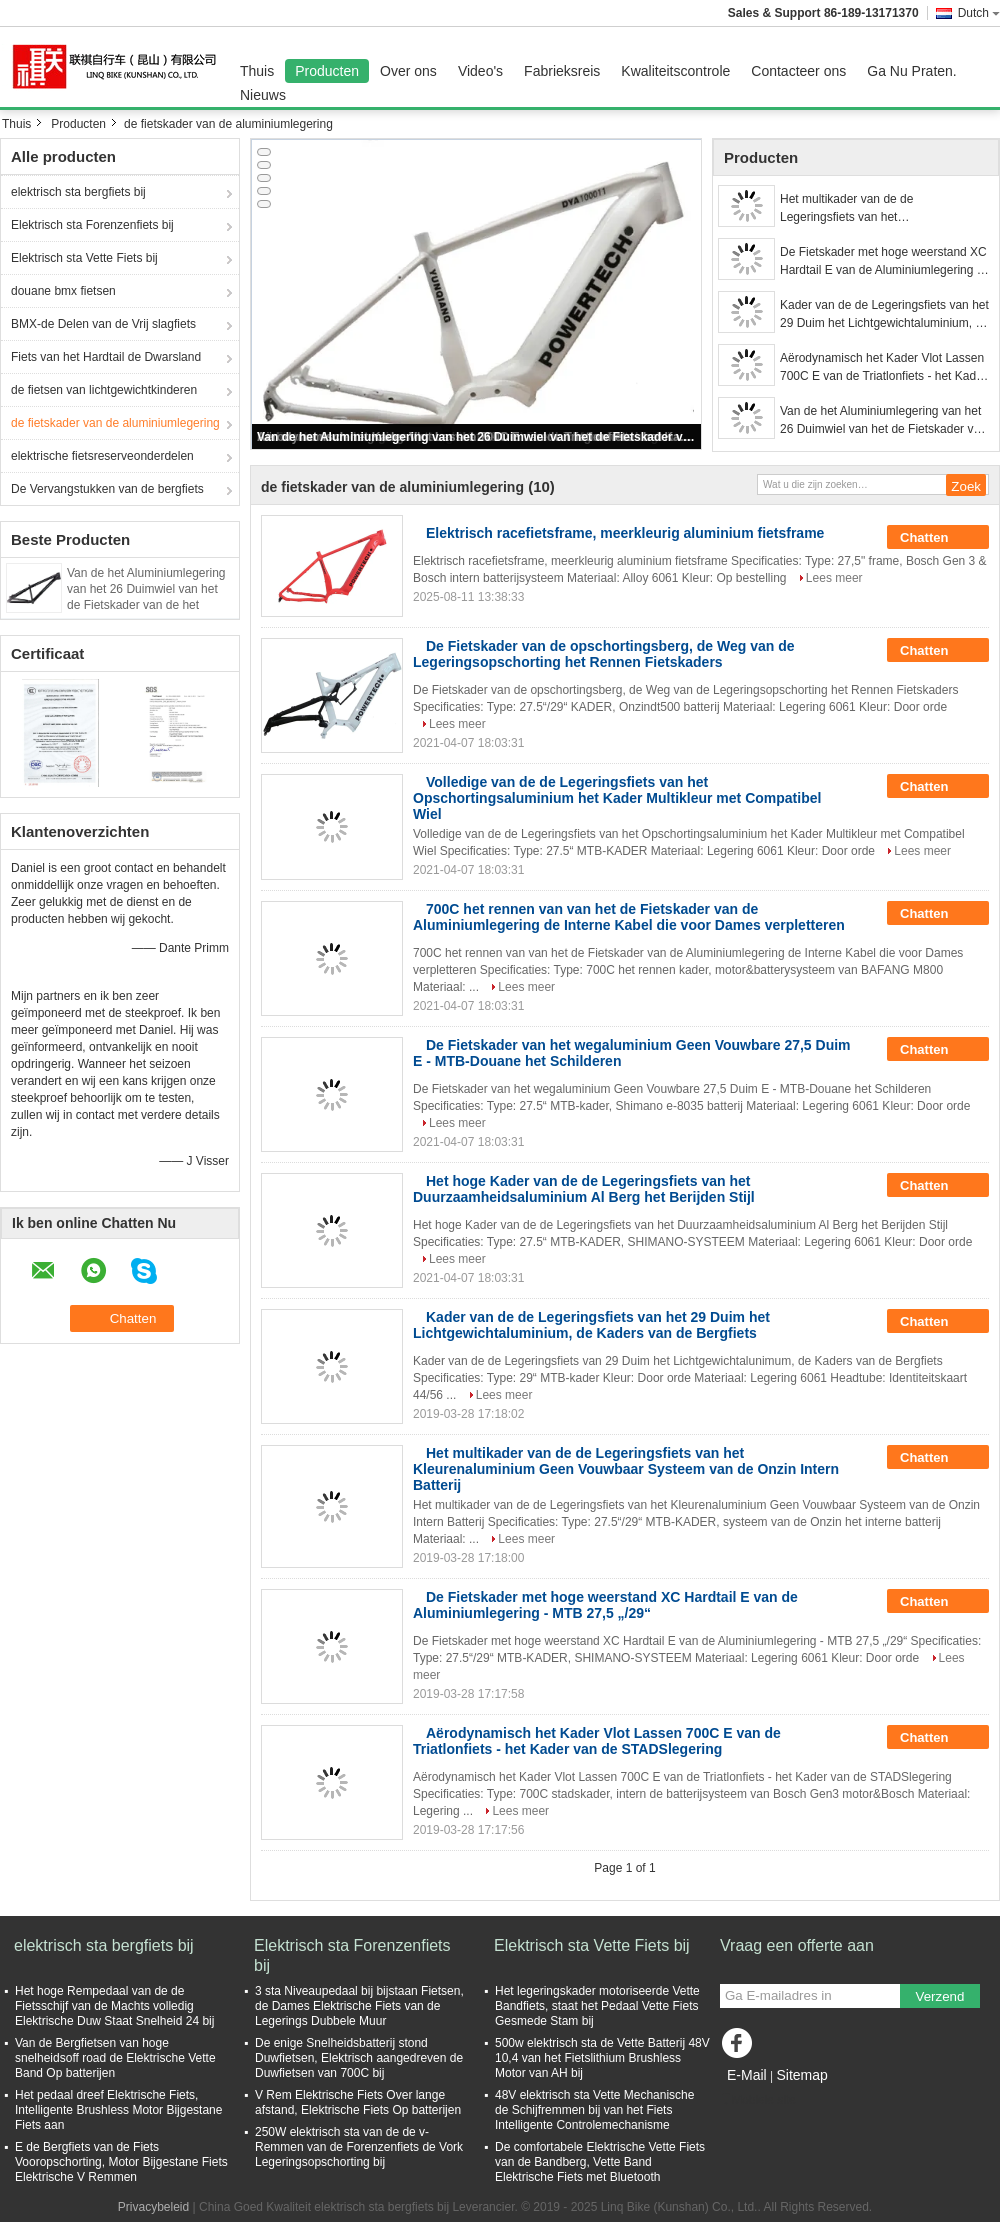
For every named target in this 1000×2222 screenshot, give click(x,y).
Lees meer (834, 578)
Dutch (979, 13)
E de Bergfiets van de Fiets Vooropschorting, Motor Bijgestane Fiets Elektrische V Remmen (121, 2162)
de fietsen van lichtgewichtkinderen (104, 390)
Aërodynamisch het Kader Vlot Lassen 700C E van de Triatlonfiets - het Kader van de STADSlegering (883, 368)
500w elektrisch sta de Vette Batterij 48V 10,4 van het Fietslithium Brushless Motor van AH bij (602, 2058)
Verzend (940, 1996)
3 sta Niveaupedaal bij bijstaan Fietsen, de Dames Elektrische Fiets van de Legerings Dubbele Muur (359, 2006)
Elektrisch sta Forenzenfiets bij (92, 225)
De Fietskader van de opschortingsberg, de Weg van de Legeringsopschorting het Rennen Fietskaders (604, 654)
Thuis (257, 71)
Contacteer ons (798, 71)
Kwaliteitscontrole (675, 71)
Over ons (408, 71)
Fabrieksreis (562, 71)
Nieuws (263, 95)
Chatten (938, 538)
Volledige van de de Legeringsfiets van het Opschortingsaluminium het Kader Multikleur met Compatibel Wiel (617, 798)
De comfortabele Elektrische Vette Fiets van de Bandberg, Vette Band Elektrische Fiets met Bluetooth (600, 2162)
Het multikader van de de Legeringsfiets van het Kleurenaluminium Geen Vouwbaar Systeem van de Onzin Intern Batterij (877, 209)
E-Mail (747, 2075)
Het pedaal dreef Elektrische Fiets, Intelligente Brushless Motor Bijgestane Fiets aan (118, 2110)
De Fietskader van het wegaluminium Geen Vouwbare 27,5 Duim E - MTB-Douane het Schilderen (632, 1053)
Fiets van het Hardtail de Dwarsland (106, 357)
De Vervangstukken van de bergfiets (107, 489)
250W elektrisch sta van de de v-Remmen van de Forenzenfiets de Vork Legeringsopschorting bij (359, 2147)
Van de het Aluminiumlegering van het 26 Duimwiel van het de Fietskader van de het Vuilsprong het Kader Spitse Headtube (146, 605)
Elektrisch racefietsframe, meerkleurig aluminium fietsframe (625, 533)
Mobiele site (758, 2100)
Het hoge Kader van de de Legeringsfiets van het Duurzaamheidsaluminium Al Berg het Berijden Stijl (584, 1189)
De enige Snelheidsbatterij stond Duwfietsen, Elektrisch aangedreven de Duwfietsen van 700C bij (359, 2058)
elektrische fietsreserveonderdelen (102, 456)
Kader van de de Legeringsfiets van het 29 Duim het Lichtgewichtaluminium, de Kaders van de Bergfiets (884, 315)
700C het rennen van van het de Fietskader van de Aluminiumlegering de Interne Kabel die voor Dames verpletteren (629, 917)
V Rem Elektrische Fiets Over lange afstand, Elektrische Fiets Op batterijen (358, 2102)
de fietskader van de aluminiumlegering (115, 423)
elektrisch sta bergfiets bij (78, 192)
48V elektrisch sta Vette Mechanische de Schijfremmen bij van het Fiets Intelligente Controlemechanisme (594, 2110)
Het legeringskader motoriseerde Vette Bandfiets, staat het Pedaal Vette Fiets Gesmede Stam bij (597, 2006)
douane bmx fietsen (63, 291)
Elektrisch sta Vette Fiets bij (84, 258)
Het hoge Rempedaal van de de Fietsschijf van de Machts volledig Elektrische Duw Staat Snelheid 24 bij (114, 2006)
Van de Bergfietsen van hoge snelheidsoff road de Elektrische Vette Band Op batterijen (115, 2058)
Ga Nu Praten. (912, 71)
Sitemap (801, 2075)
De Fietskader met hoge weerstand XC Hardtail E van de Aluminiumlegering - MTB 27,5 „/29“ (883, 262)
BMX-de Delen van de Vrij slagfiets (103, 324)
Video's (480, 71)
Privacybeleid (153, 2207)
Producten (327, 71)
